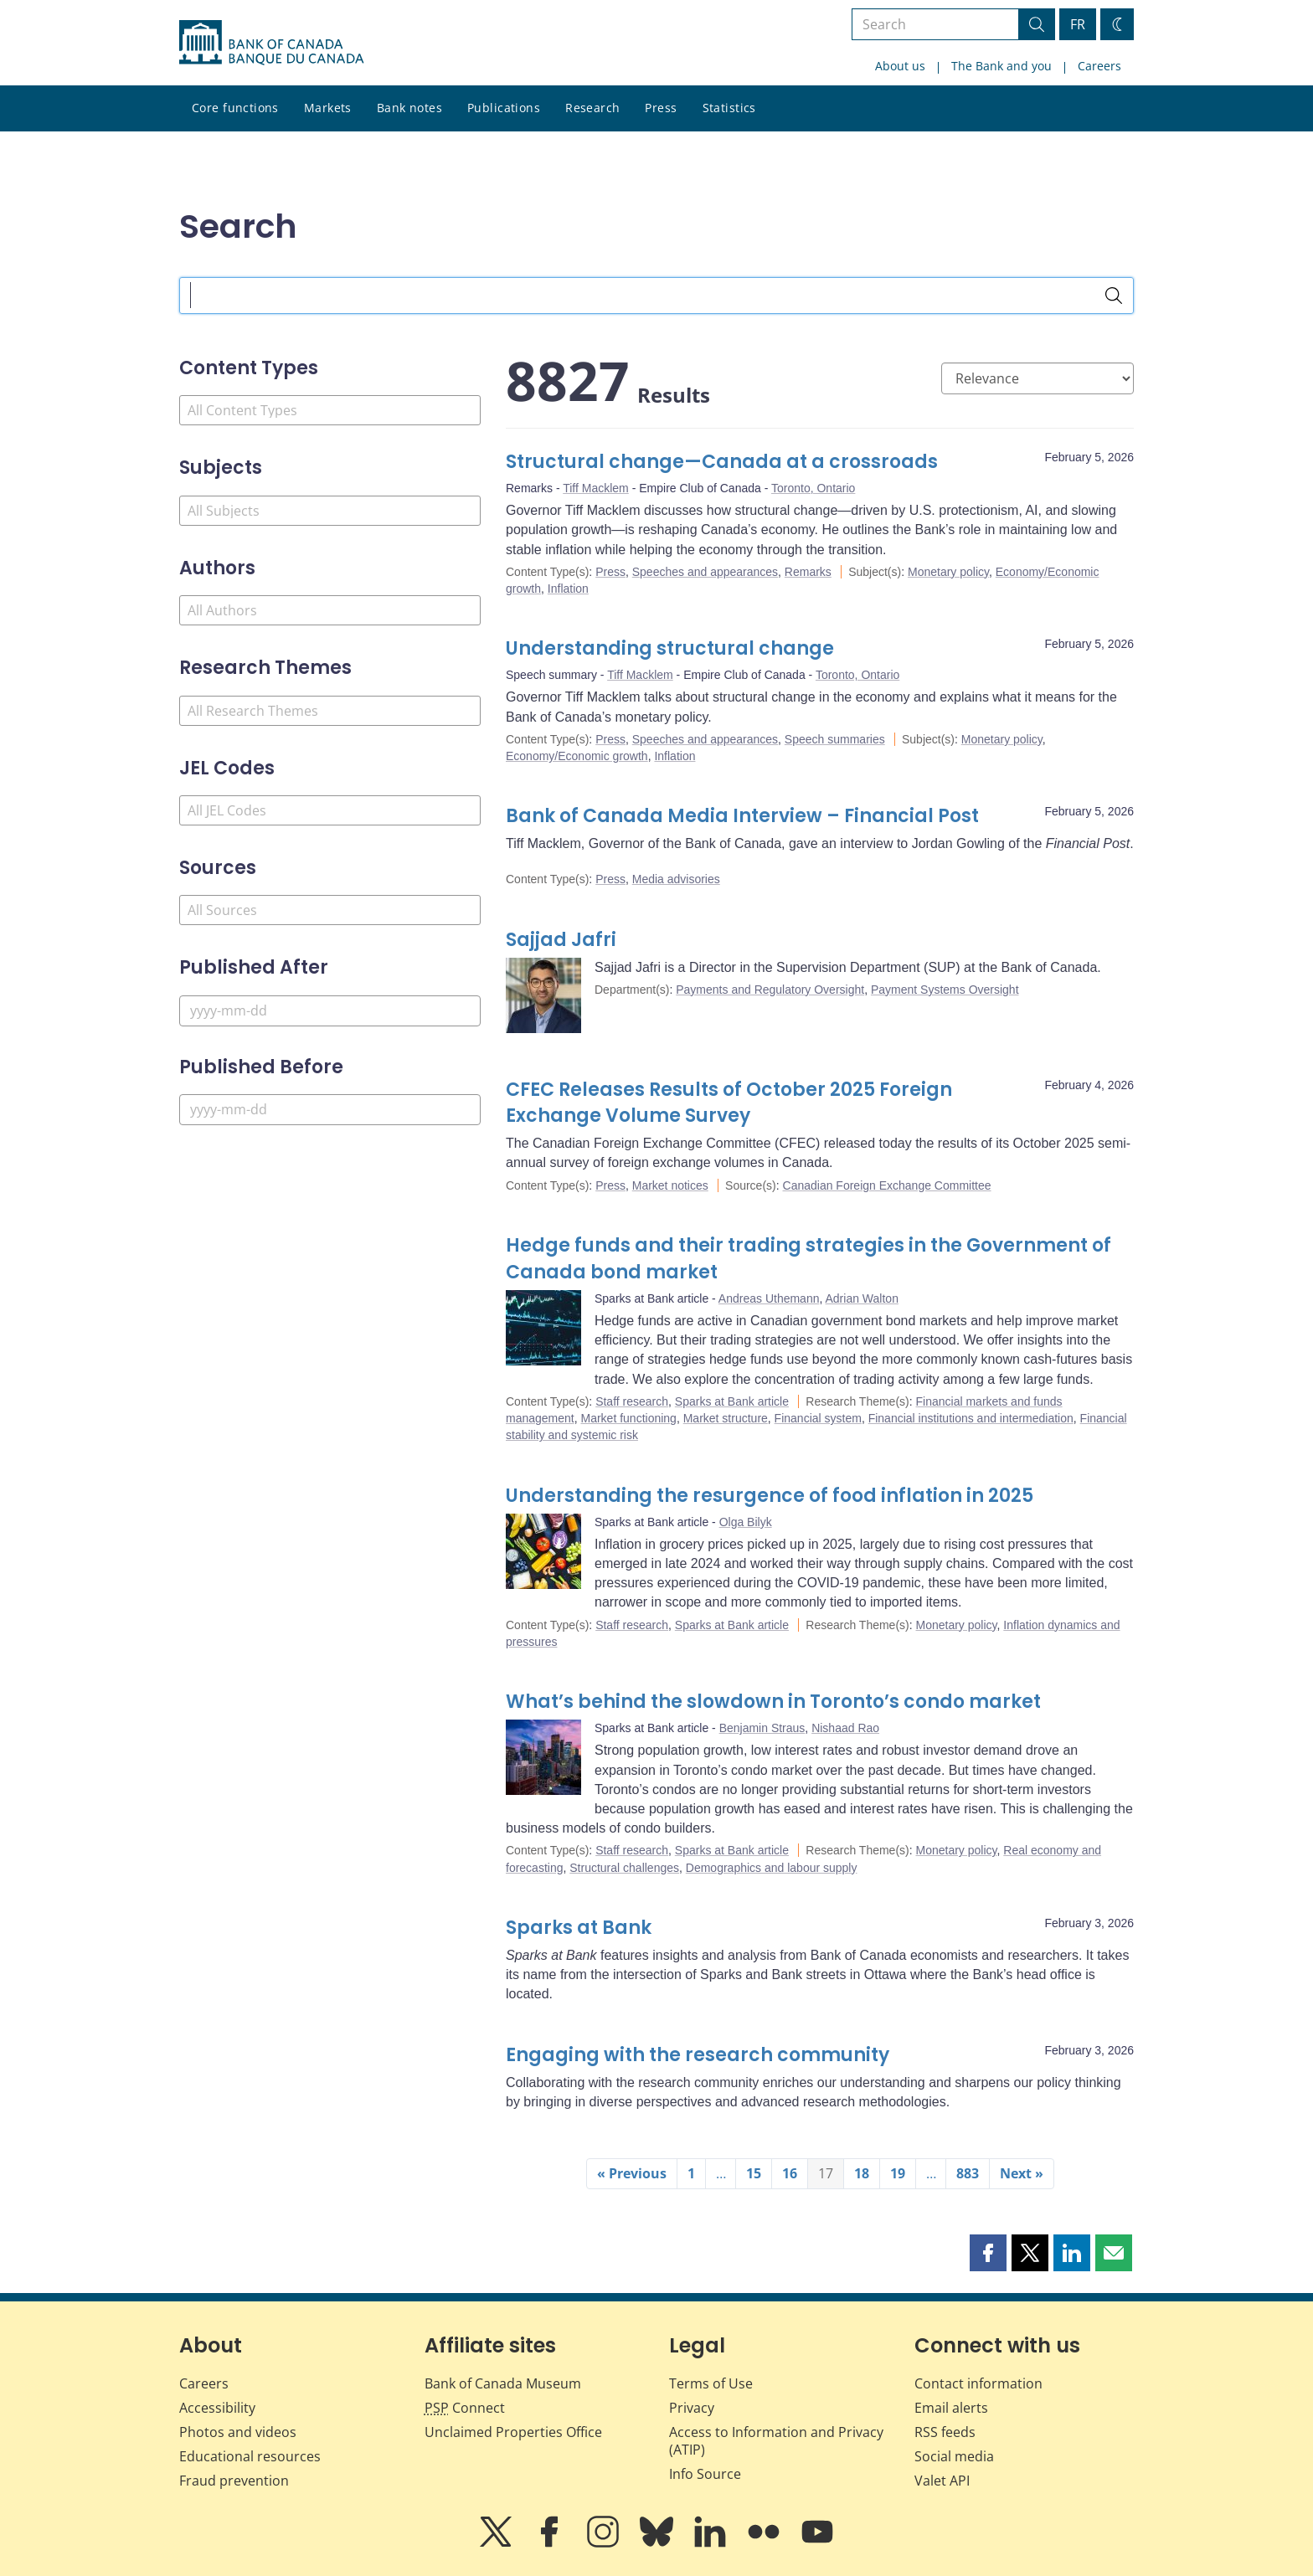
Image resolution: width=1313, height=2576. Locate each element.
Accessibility (217, 2408)
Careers (1099, 66)
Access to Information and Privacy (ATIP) (776, 2441)
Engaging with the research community (697, 2055)
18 (861, 2173)
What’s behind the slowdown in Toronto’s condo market (773, 1702)
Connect (465, 2408)
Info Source (705, 2474)
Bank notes (409, 108)
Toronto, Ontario (813, 488)
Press (661, 108)
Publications (503, 108)
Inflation (568, 588)
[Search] (1113, 295)
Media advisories (676, 879)
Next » (1021, 2173)
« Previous (632, 2173)
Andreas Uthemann (769, 1298)
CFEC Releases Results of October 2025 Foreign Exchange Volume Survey (729, 1103)
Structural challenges (624, 1867)
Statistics (729, 108)
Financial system (818, 1418)
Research (592, 108)
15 (753, 2173)
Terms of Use (711, 2383)
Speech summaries (835, 739)
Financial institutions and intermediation (971, 1418)
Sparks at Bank (578, 1928)
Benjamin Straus (762, 1728)
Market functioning (629, 1418)
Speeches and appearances (705, 571)
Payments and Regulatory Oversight (770, 989)
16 (789, 2173)
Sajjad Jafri (561, 940)
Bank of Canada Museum (503, 2383)
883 (967, 2173)
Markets (328, 108)
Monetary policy (948, 571)
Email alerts (951, 2408)
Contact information (978, 2383)
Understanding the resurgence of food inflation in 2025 (769, 1496)
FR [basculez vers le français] (1077, 24)
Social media (954, 2456)
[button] (988, 2252)
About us (900, 66)
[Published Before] (330, 1109)
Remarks (808, 571)
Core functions (235, 108)
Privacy (691, 2408)
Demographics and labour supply (771, 1867)
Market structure (725, 1418)
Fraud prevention (234, 2480)
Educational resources (250, 2456)
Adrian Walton (862, 1298)
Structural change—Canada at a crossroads (722, 462)
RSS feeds (945, 2432)
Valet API (942, 2480)
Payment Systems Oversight (945, 989)
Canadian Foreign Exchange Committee (887, 1185)
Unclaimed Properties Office (513, 2432)
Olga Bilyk (745, 1522)
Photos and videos (237, 2432)
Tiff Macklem (596, 488)
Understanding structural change (670, 648)
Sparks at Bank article (732, 1401)
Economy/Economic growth (577, 756)
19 (897, 2173)
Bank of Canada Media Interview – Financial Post (742, 816)
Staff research (631, 1401)
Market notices (670, 1185)
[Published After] (330, 1010)
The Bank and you (1001, 66)
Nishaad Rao (845, 1728)
